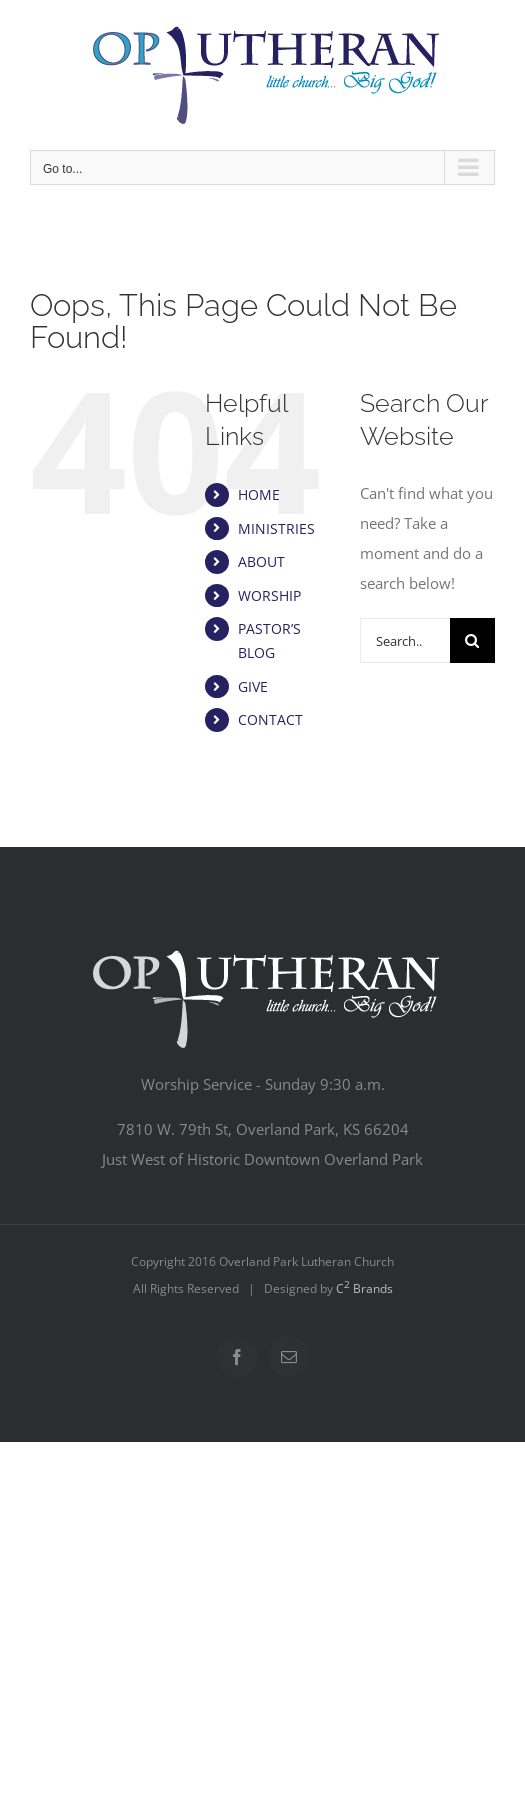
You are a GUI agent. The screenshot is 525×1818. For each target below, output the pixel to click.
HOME (259, 494)
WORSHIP (269, 595)
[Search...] (405, 640)
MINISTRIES (276, 528)
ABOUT (261, 561)
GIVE (253, 686)
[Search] (472, 640)
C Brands (364, 1288)
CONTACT (270, 719)
